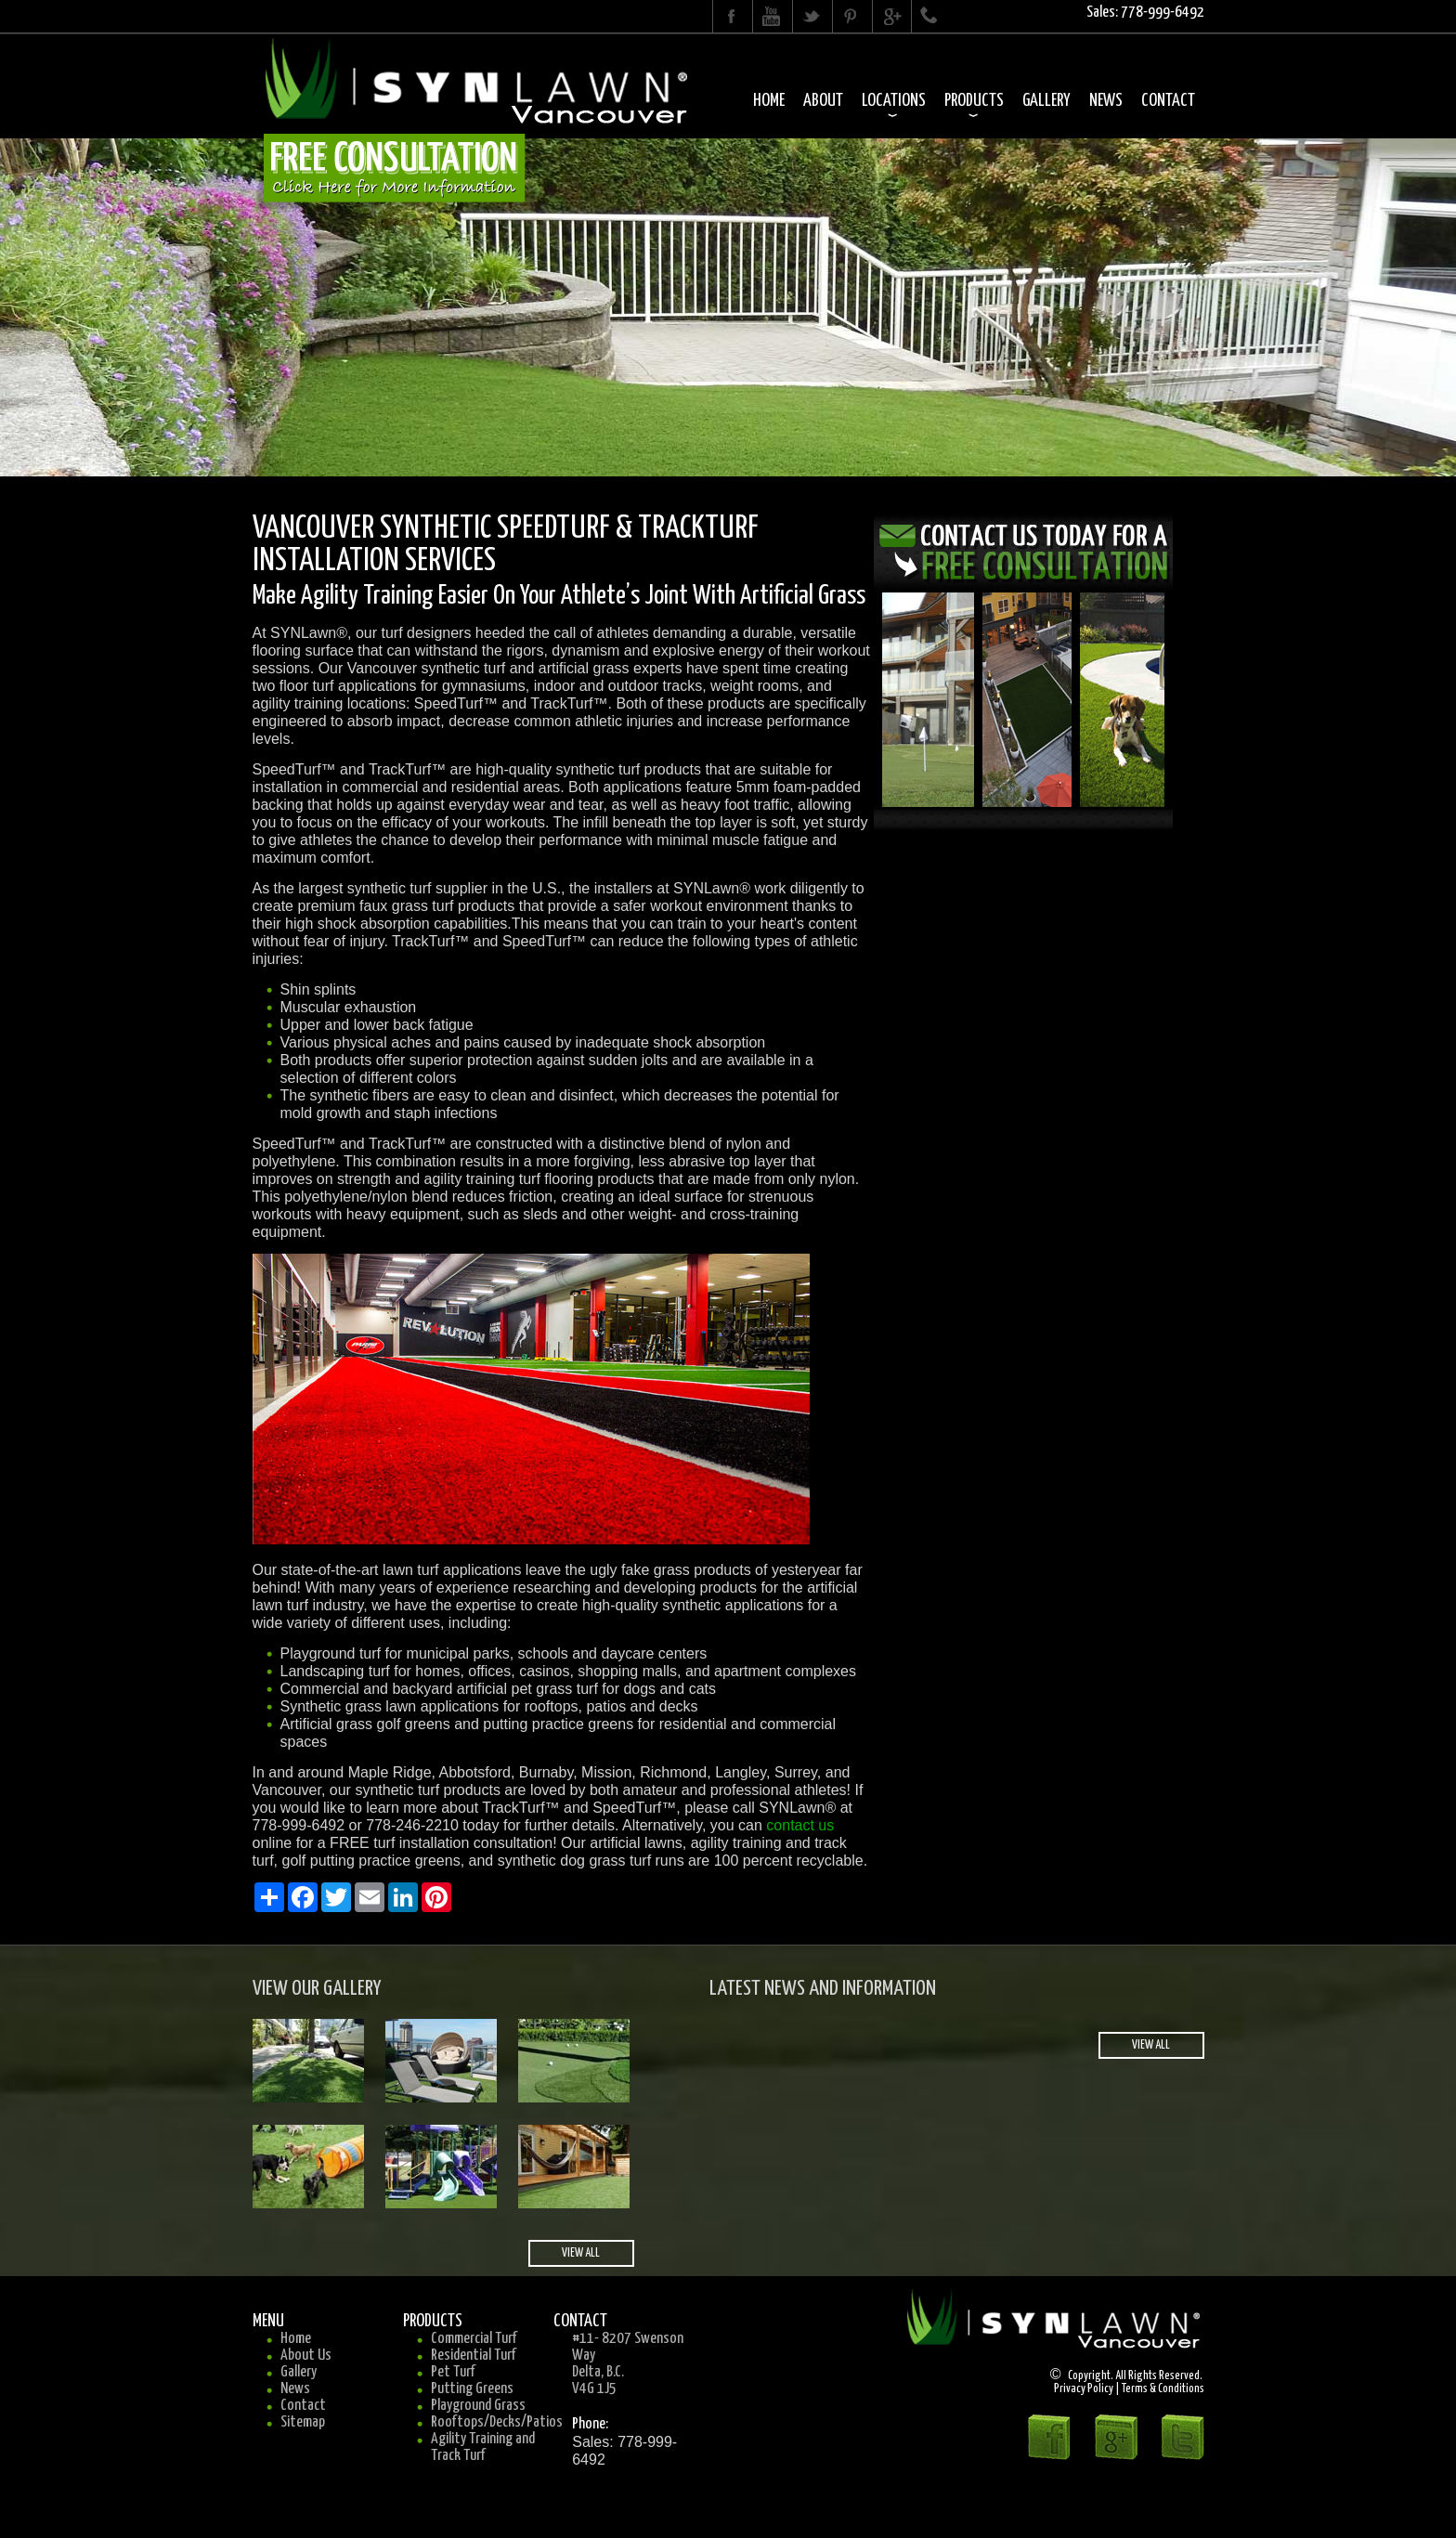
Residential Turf (473, 2355)
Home (769, 101)
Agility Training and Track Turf (483, 2447)
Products (974, 101)
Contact (1168, 101)
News (1106, 101)
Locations (894, 101)
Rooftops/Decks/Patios (497, 2422)
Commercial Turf (474, 2339)
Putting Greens (472, 2389)
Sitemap (302, 2422)
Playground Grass (478, 2406)
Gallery (1046, 101)
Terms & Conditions (1163, 2389)
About (823, 101)
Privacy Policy (1083, 2389)
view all (581, 2253)
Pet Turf (453, 2372)
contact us (800, 1825)
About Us (306, 2355)
